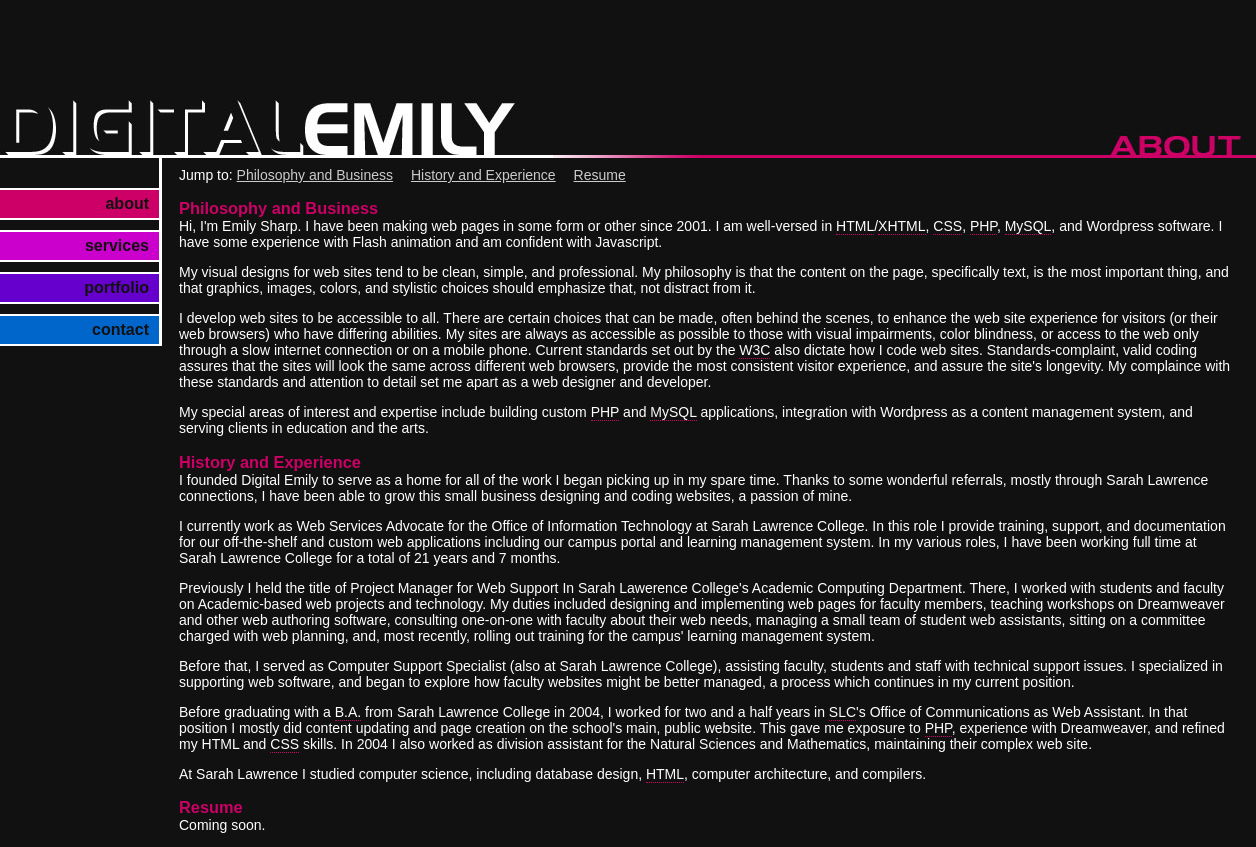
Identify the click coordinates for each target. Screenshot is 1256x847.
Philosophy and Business (315, 175)
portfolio (116, 287)
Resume (600, 175)
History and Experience (483, 175)
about (127, 203)
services (117, 245)
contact (120, 329)
